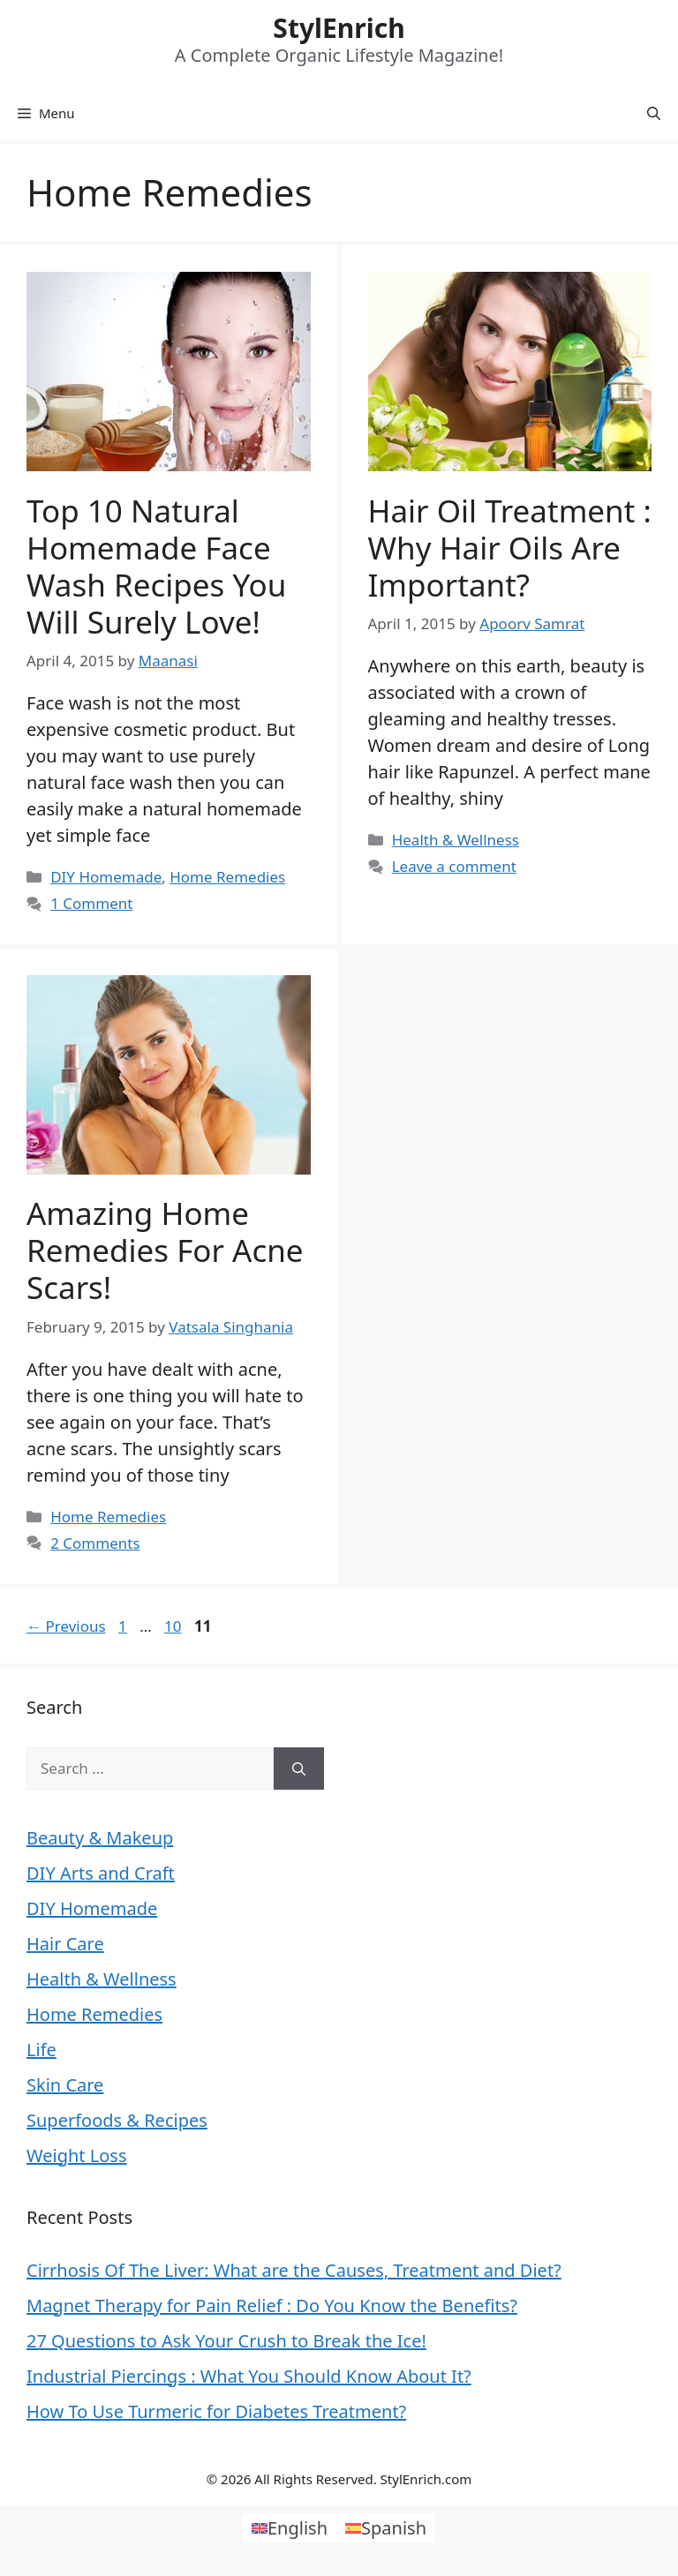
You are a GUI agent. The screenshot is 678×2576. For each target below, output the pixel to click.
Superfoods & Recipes (116, 2120)
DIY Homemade (106, 877)
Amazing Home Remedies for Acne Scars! (165, 1250)
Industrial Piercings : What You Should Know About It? (248, 2376)
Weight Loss (76, 2155)
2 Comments (94, 1543)
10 (174, 1626)
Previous (66, 1626)
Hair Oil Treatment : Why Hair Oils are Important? (510, 547)
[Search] (299, 1768)
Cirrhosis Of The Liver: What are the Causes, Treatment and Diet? (293, 2270)
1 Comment (91, 903)
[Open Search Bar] (653, 112)
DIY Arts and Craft (100, 1873)
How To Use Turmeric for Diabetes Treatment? (216, 2411)
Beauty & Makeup (99, 1838)
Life (41, 2050)
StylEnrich (338, 28)
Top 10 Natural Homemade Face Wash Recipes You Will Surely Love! (156, 566)
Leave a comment (454, 866)
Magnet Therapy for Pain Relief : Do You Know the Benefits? (271, 2305)
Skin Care (64, 2085)
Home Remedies (227, 877)
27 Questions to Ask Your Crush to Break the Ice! (226, 2341)
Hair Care (65, 1944)
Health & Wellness (455, 840)
